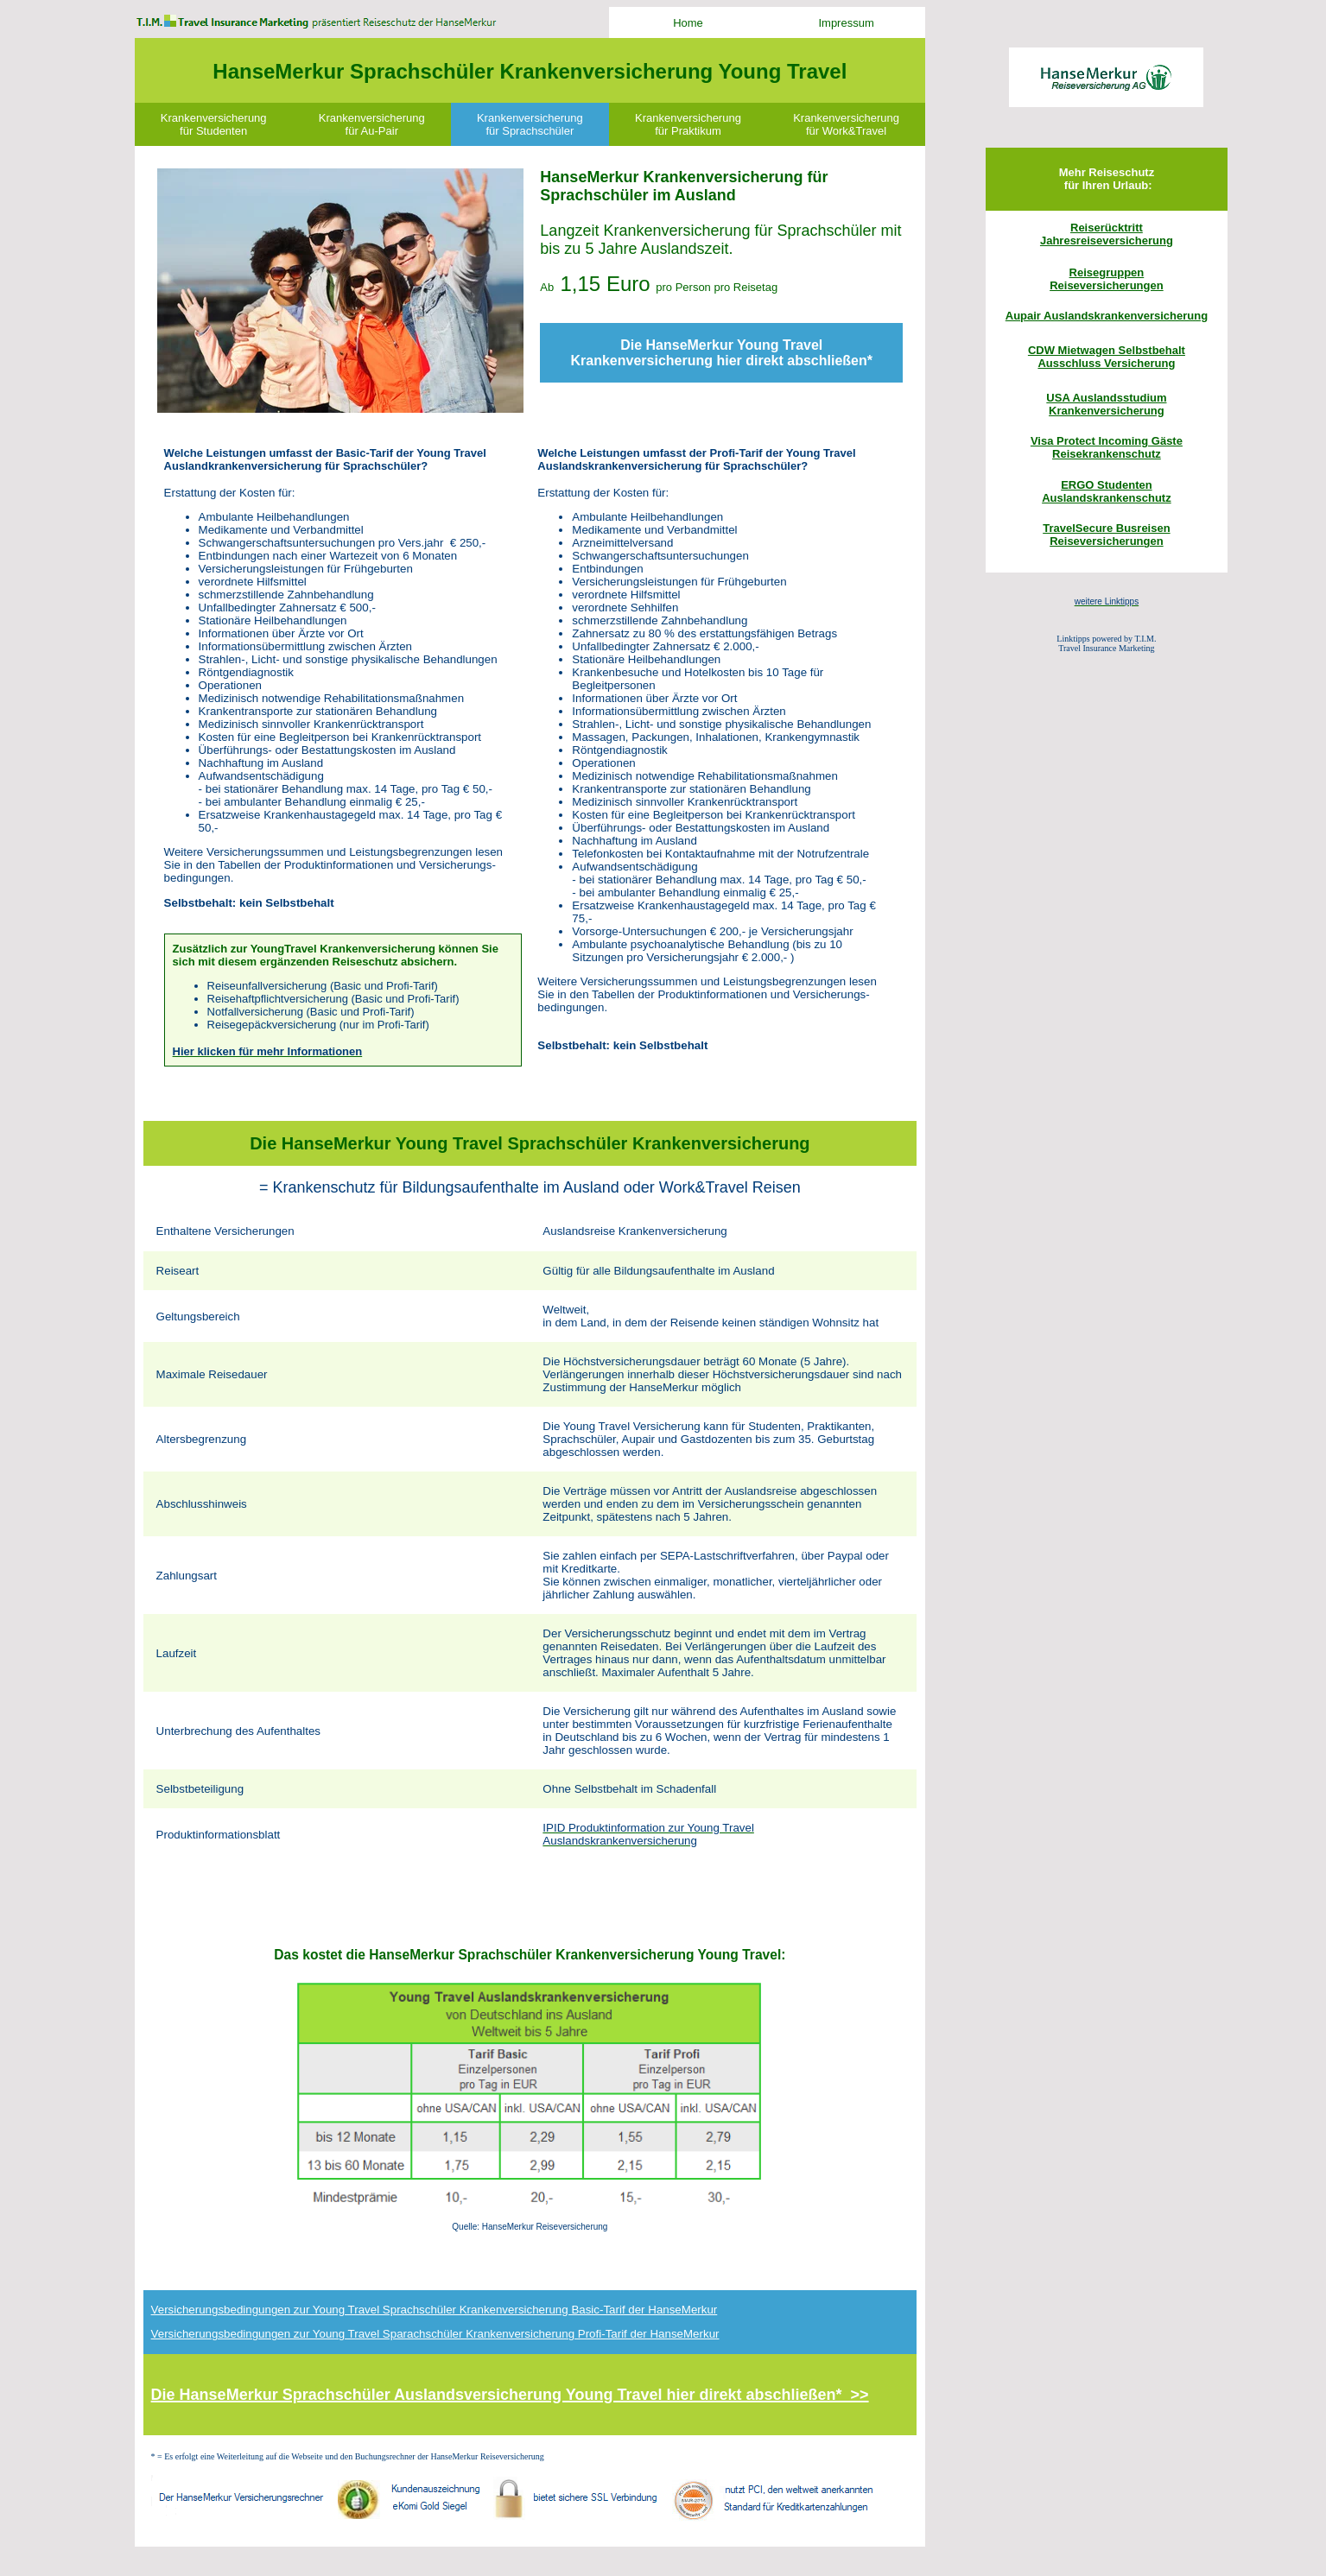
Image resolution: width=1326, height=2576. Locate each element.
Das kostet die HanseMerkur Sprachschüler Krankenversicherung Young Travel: (529, 1954)
